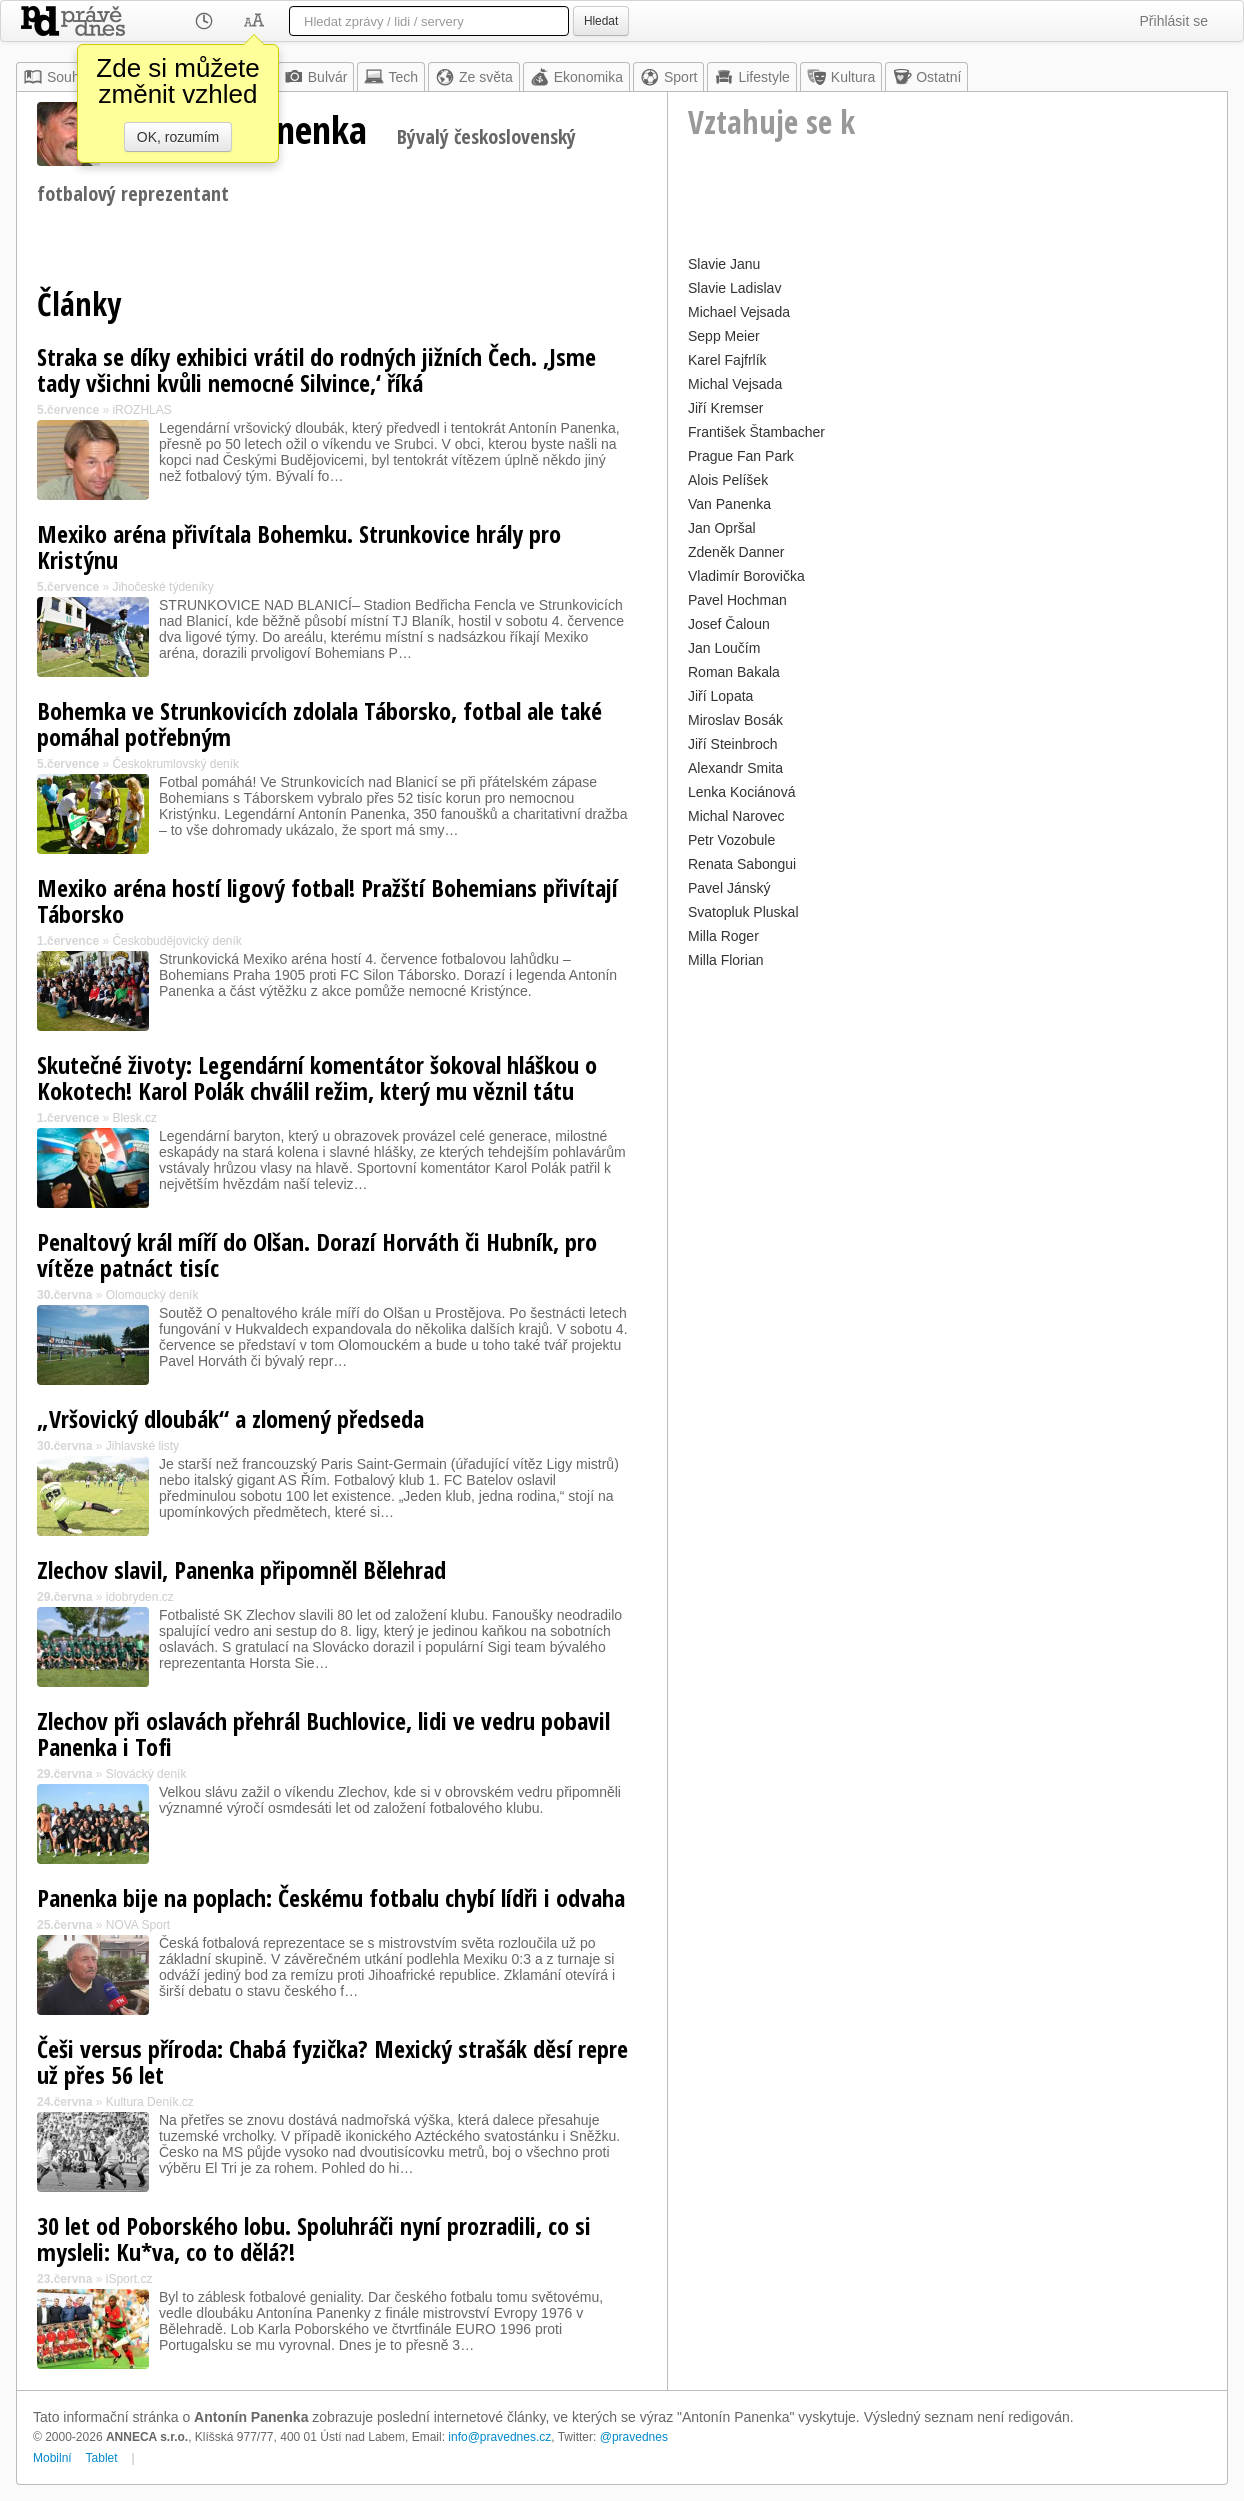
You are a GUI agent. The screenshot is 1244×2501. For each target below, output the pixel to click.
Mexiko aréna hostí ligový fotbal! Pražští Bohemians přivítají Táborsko (327, 900)
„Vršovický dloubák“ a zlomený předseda (230, 1418)
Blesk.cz (134, 1118)
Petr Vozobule (731, 840)
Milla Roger (723, 936)
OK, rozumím (178, 137)
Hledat (601, 21)
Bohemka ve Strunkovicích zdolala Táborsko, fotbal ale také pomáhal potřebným (319, 723)
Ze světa (474, 77)
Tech (391, 77)
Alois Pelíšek (728, 480)
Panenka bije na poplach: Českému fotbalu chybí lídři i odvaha (331, 1897)
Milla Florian (725, 960)
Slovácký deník (146, 1774)
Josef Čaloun (729, 624)
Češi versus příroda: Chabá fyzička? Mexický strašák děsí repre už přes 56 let (332, 2061)
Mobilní (52, 2458)
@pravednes (634, 2437)
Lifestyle (751, 77)
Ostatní (926, 77)
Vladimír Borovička (746, 576)
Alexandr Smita (735, 768)
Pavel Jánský (729, 888)
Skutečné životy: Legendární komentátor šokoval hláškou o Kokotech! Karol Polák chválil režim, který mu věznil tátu (317, 1077)
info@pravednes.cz (499, 2437)
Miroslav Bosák (735, 720)
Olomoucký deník (152, 1295)
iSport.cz (129, 2279)
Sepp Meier (724, 336)
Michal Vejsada (735, 384)
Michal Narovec (736, 816)
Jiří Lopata (720, 696)
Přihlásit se (1174, 21)
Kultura (841, 77)
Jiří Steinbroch (732, 744)
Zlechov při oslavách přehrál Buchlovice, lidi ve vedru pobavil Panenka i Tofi (323, 1733)
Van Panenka (729, 504)
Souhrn (57, 77)
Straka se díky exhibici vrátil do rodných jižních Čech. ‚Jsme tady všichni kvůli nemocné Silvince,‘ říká (316, 369)
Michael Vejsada (739, 312)
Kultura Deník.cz (150, 2102)
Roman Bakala (734, 672)
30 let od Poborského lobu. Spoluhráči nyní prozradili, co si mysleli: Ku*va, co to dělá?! (314, 2238)
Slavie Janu (724, 264)
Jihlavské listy (142, 1446)
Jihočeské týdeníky (162, 587)
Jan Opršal (722, 528)
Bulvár (316, 77)
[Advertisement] (947, 1114)
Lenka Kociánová (741, 792)
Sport (668, 77)
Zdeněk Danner (736, 552)
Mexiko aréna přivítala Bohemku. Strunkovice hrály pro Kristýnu (299, 546)
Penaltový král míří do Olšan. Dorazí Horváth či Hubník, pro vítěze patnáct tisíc (317, 1254)
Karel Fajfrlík (727, 360)
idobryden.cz (140, 1597)
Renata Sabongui (742, 864)
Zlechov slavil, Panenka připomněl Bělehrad (241, 1569)
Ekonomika (576, 77)
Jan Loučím (724, 648)
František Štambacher (756, 432)
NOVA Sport (138, 1925)
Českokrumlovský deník (175, 764)
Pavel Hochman (737, 600)
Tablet (102, 2458)
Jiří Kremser (725, 408)
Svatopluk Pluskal (743, 912)
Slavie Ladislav (734, 288)
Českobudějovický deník (176, 941)
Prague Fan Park (741, 456)
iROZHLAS (141, 410)
